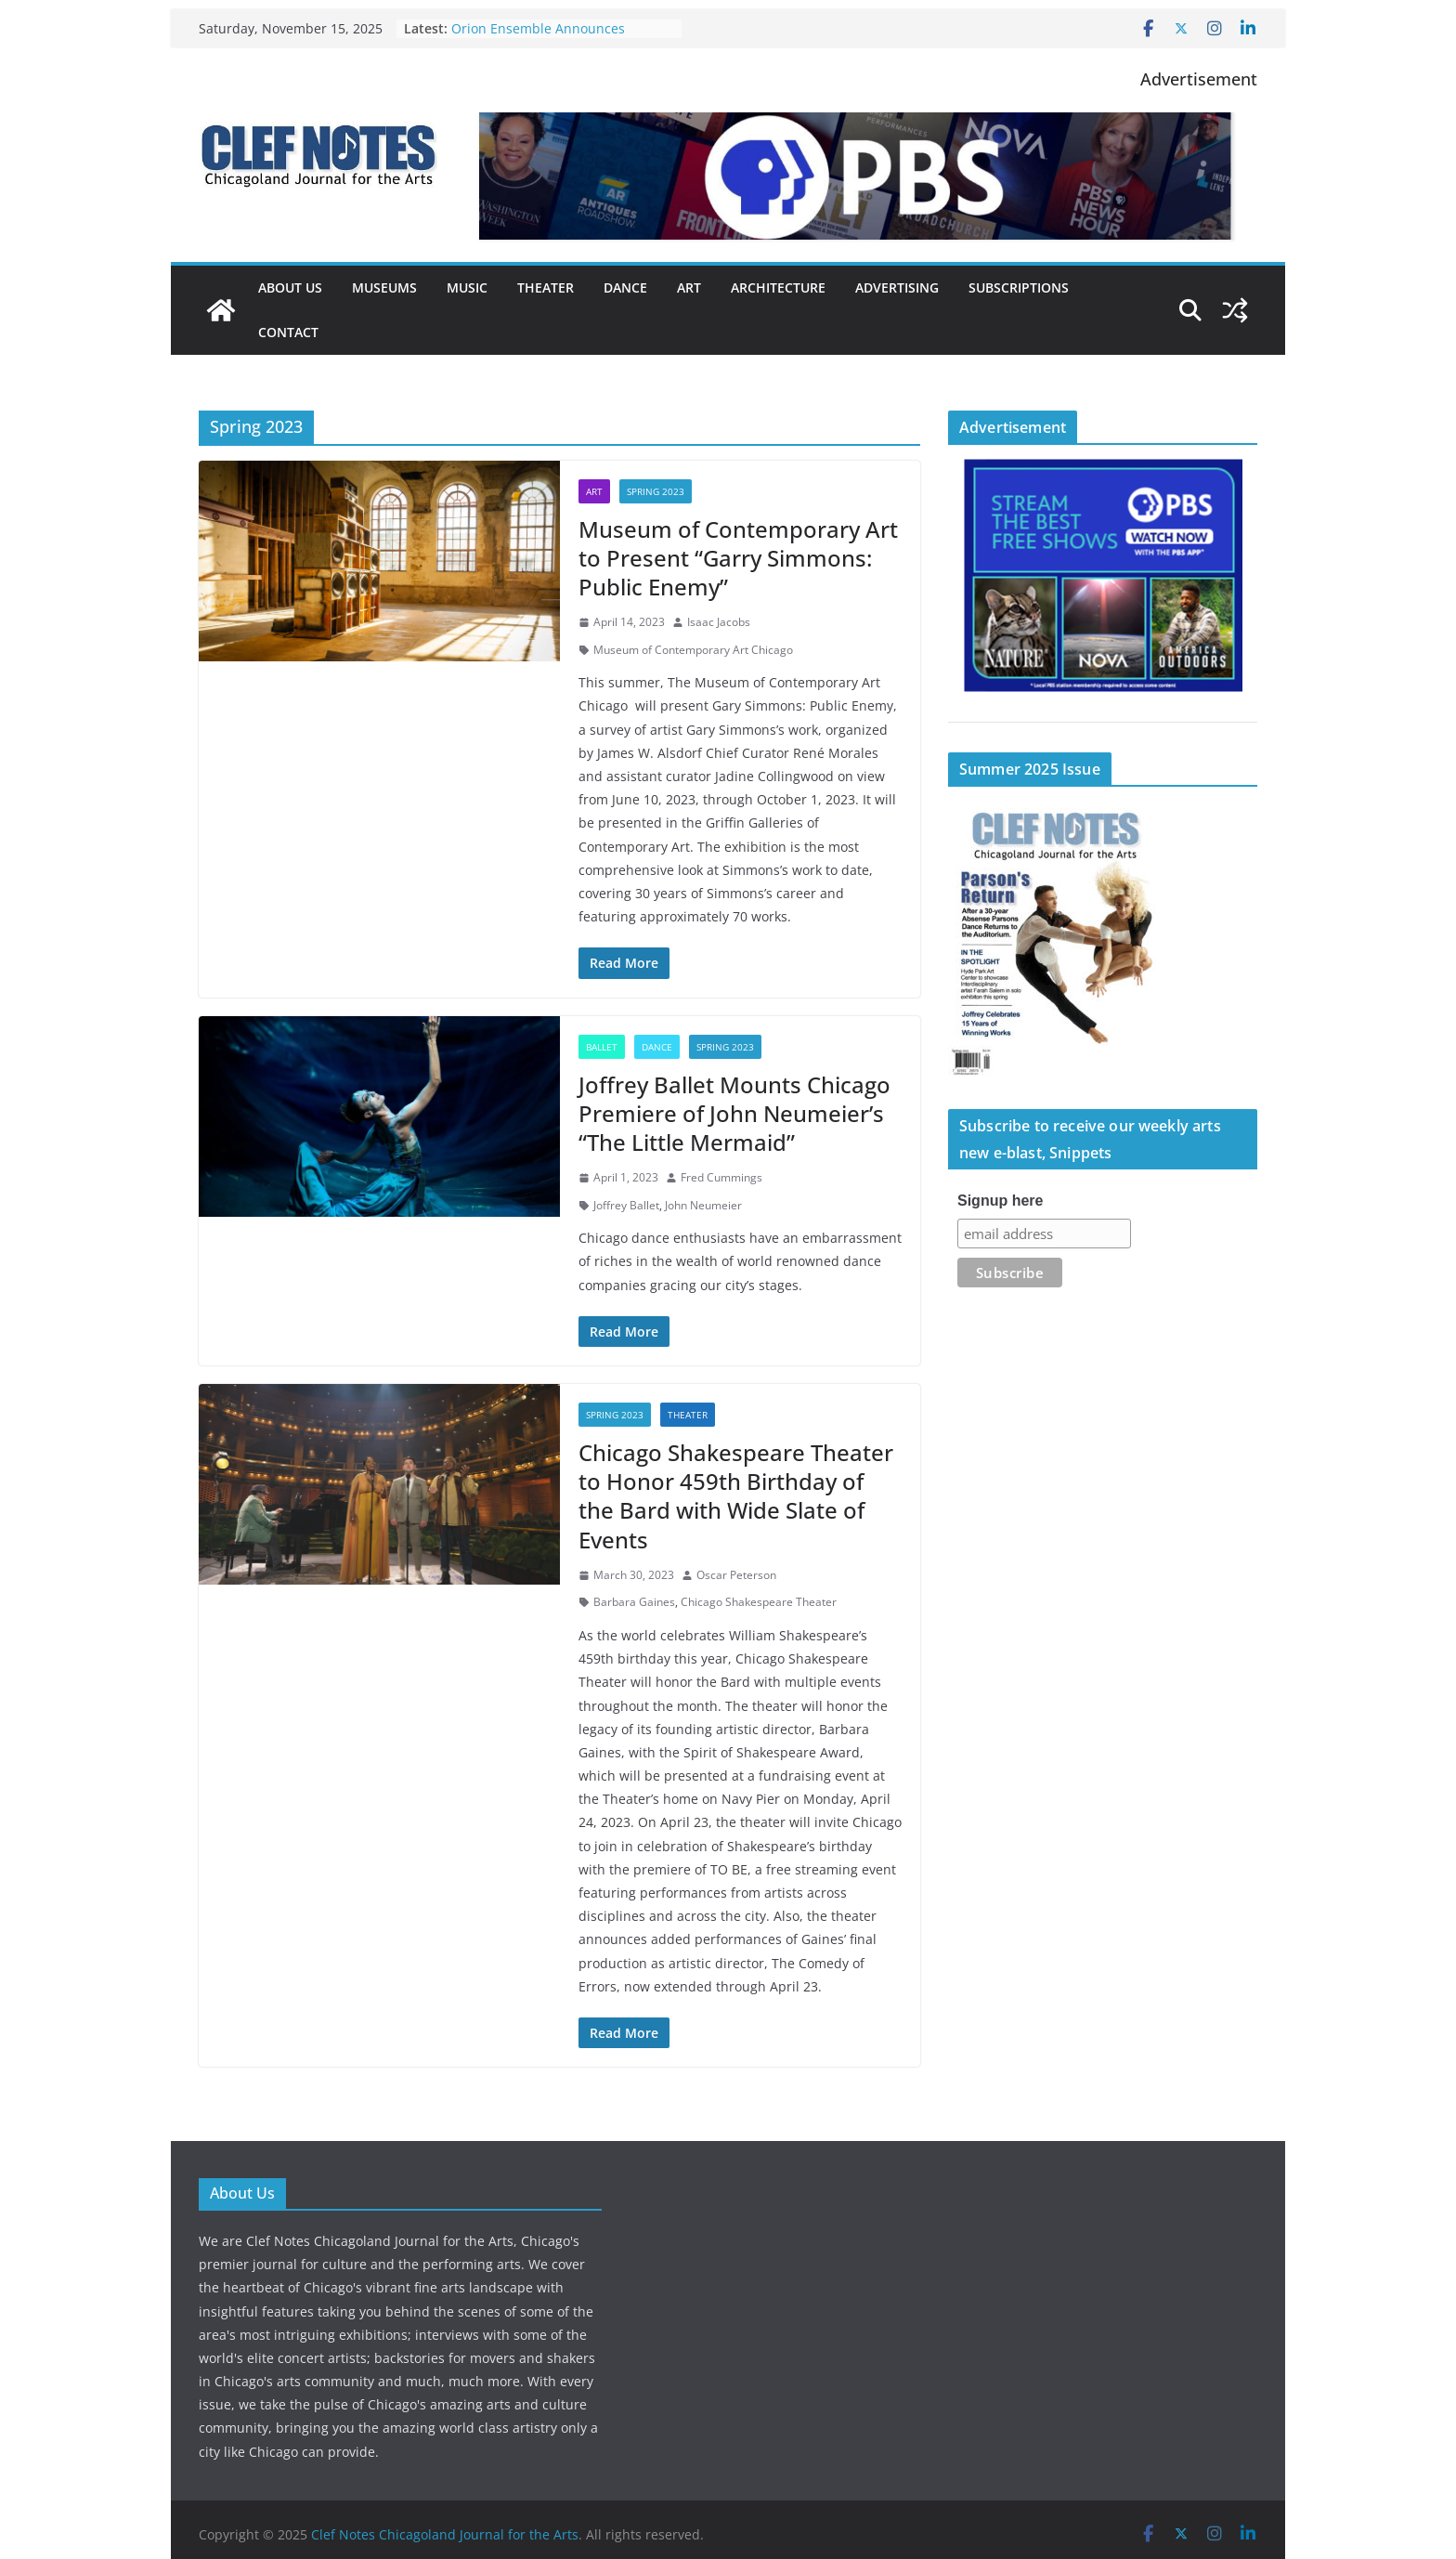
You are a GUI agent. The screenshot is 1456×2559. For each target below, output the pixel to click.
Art (689, 287)
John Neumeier (703, 1205)
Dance (625, 287)
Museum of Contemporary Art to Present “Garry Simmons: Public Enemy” (738, 558)
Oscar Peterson (736, 1575)
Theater (545, 287)
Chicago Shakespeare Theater (759, 1602)
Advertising (897, 287)
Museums (384, 287)
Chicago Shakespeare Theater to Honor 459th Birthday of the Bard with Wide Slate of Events (735, 1496)
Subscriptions (1018, 287)
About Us (290, 287)
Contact (288, 332)
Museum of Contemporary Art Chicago (693, 650)
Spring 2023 (655, 491)
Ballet (602, 1046)
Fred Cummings (721, 1177)
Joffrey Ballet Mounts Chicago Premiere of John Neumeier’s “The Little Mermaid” (734, 1113)
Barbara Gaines (634, 1602)
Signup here (1000, 1200)
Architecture (778, 287)
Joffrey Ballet (626, 1205)
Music (467, 287)
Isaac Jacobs (718, 622)
